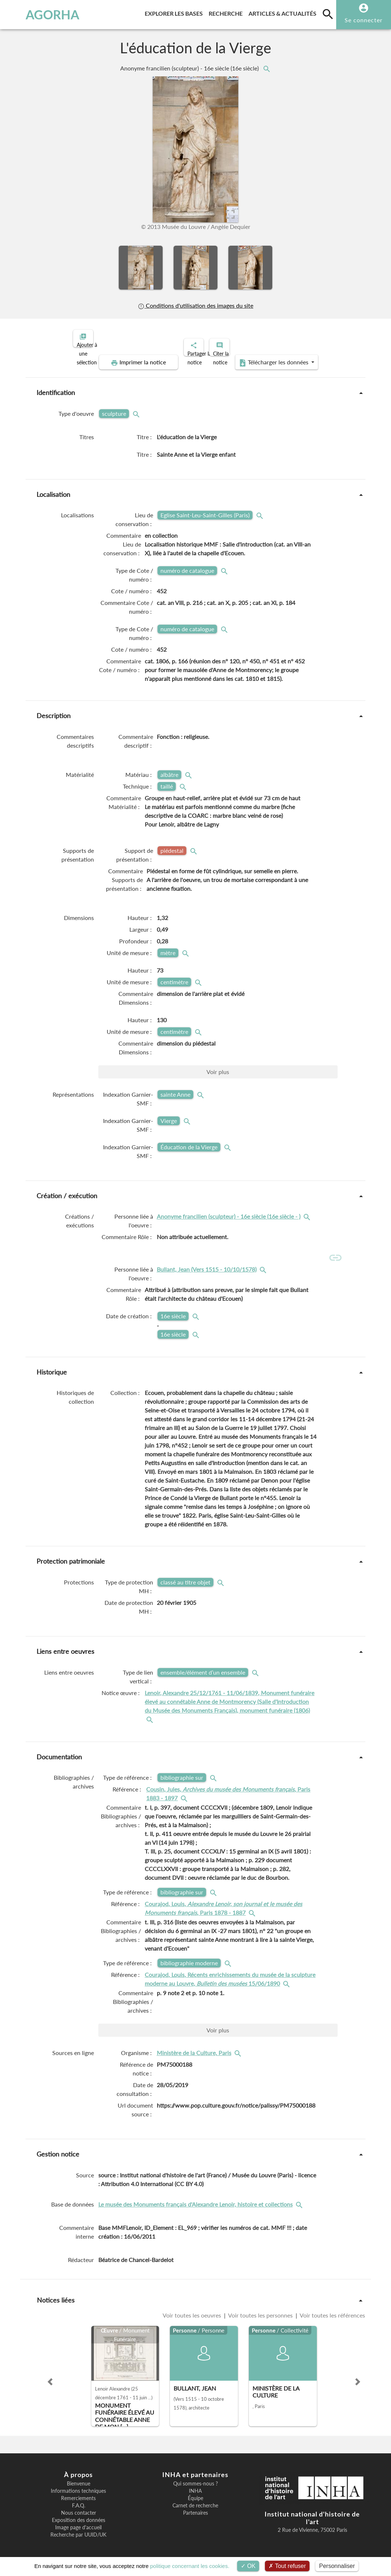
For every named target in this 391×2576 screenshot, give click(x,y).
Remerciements (78, 2496)
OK (248, 2566)
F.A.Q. (78, 2503)
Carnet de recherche (195, 2503)
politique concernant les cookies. (189, 2566)
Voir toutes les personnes (260, 2312)
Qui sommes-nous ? (195, 2481)
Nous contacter (78, 2510)
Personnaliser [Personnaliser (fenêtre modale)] (337, 2566)
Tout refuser (287, 2566)
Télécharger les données (278, 356)
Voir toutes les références (332, 2312)
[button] (50, 2379)
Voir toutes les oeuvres (193, 2312)
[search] (327, 14)
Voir (217, 1065)
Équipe (195, 2496)
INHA (195, 2488)
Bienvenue (78, 2481)
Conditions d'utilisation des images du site (195, 305)
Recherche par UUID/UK (78, 2532)
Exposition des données (78, 2517)
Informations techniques (78, 2488)
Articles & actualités (283, 12)
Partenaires (195, 2510)
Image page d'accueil (78, 2525)
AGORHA (38, 14)
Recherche (227, 12)
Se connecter (364, 19)
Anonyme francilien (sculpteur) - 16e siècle (190, 68)
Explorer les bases (175, 12)
